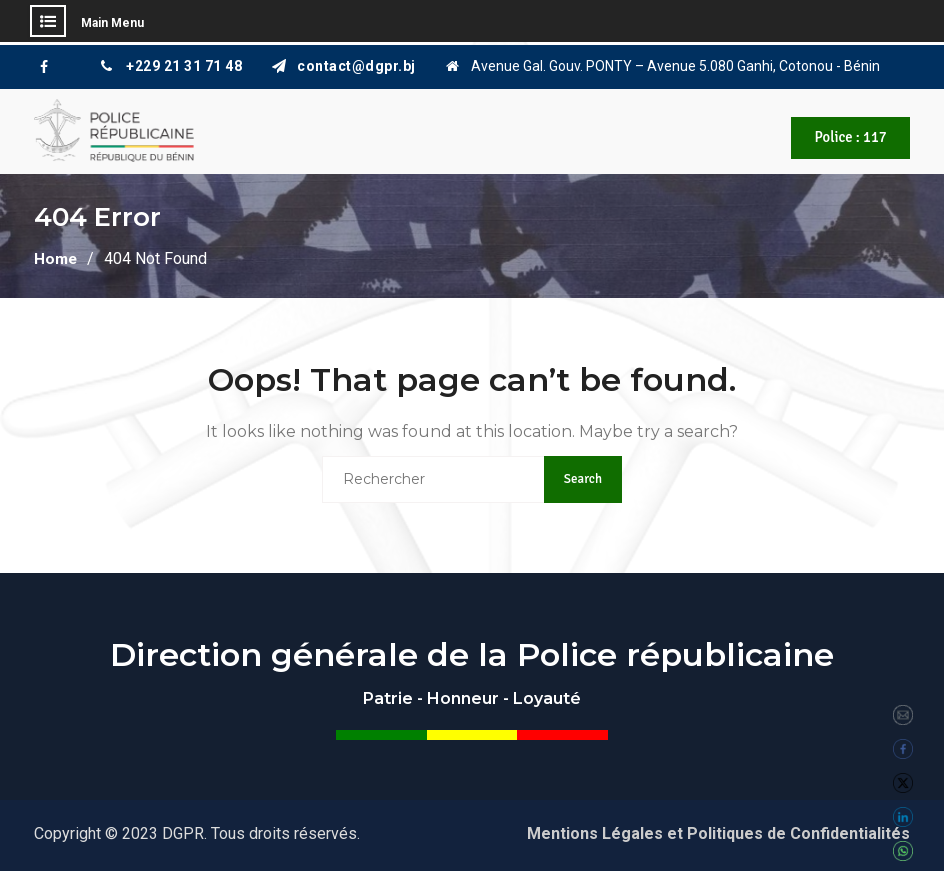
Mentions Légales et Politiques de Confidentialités (718, 831)
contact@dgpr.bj (356, 66)
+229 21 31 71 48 (184, 66)
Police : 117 (848, 138)
